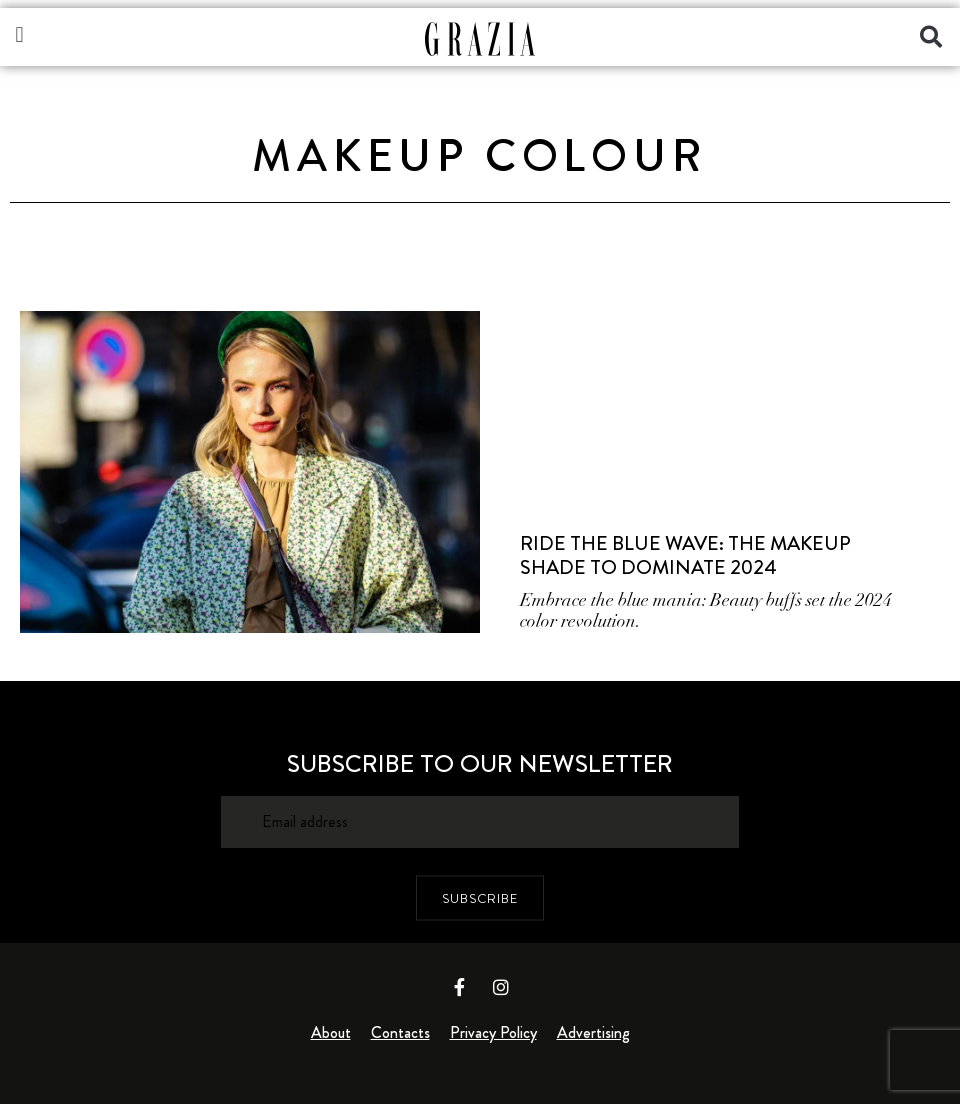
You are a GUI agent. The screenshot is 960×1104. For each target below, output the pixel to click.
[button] (19, 34)
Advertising (593, 1032)
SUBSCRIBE (480, 897)
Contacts (400, 1032)
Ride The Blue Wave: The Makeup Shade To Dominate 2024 (685, 555)
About (331, 1032)
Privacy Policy (493, 1032)
